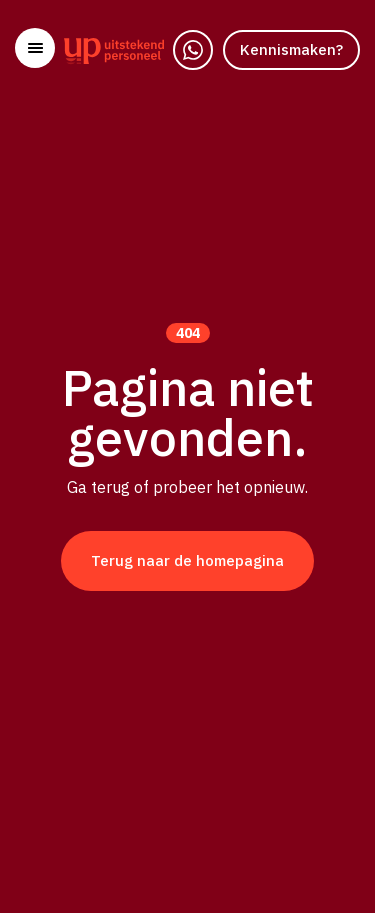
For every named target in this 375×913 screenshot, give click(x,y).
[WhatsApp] (193, 50)
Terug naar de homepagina (187, 560)
